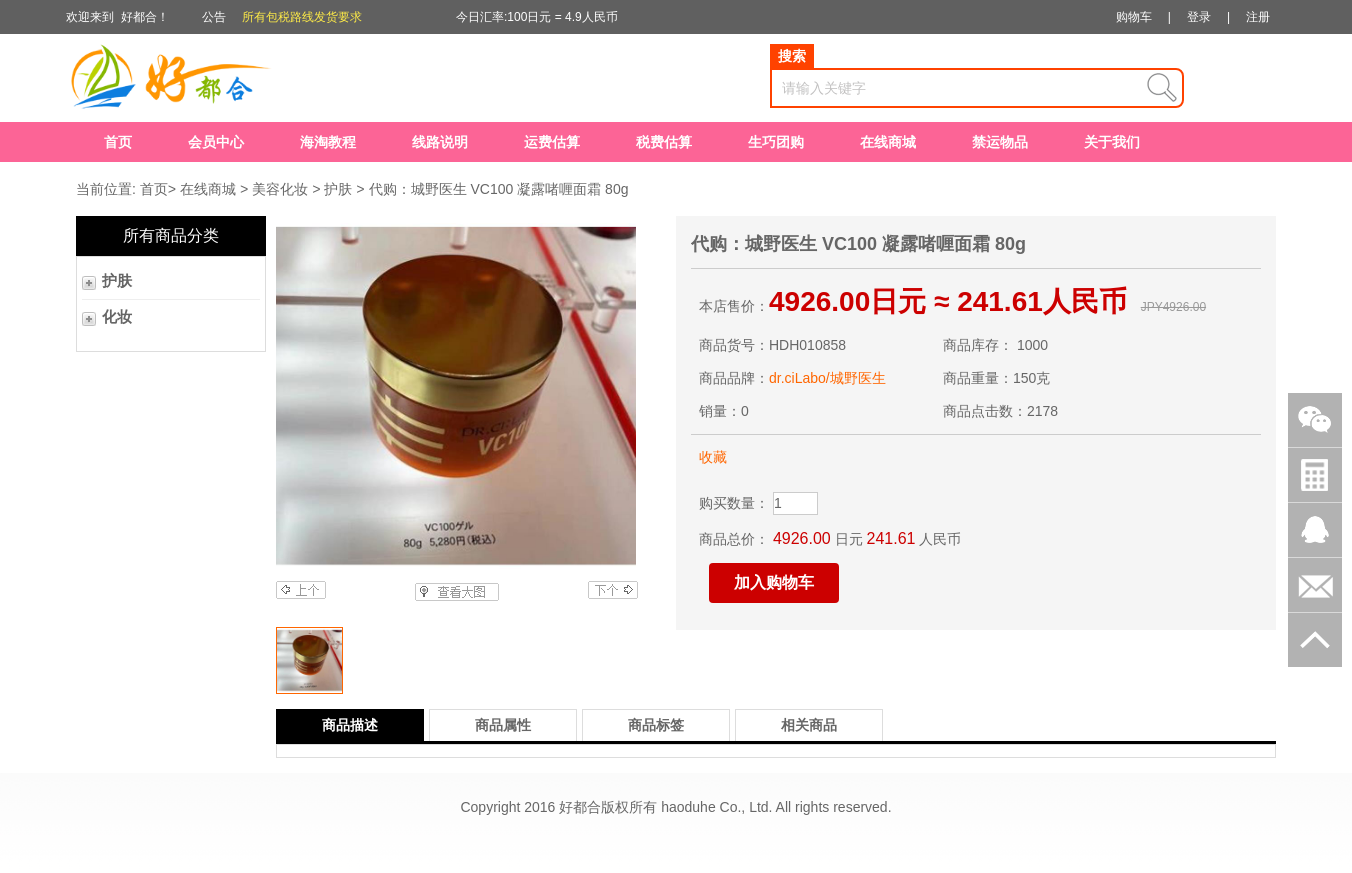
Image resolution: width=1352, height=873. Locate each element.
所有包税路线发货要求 (302, 17)
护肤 (338, 189)
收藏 (713, 457)
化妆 (117, 317)
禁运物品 (1000, 142)
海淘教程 (328, 142)
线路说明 (440, 142)
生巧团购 (776, 142)
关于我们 (1112, 142)
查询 (1162, 88)
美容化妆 (280, 189)
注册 (1258, 17)
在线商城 (888, 142)
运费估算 (552, 142)
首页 (118, 142)
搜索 (792, 56)
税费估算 (664, 142)
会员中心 (216, 142)
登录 (1199, 17)
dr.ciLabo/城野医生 (827, 378)
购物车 (1134, 17)
